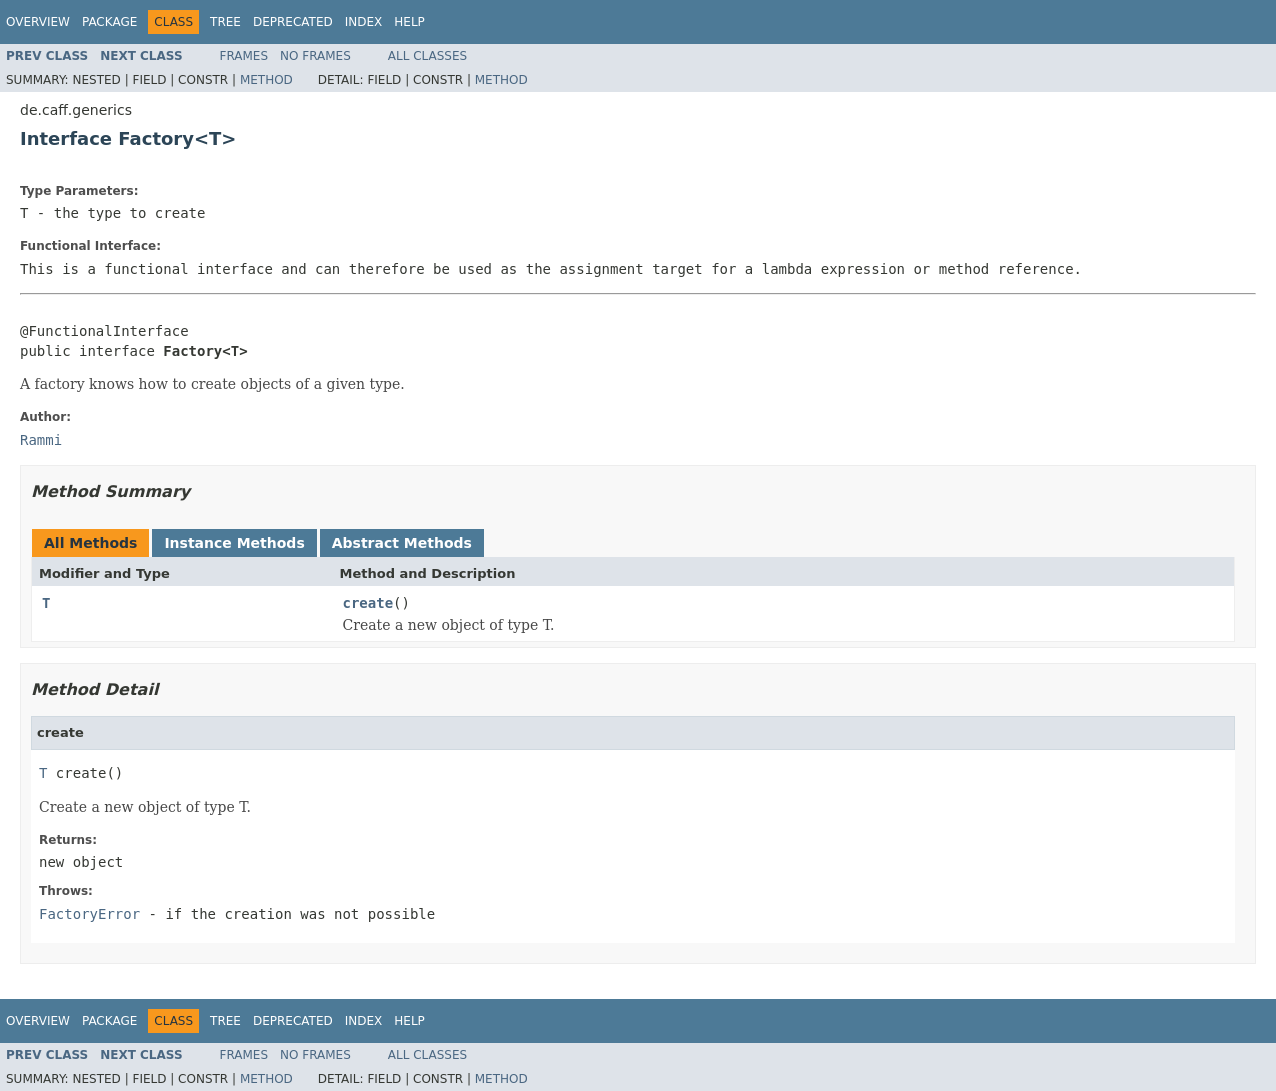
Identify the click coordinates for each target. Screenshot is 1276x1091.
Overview (38, 22)
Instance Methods (234, 543)
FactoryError (89, 914)
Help (409, 22)
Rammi (41, 440)
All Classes (427, 56)
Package (109, 22)
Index (364, 22)
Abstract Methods (402, 543)
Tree (225, 22)
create (368, 603)
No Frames (315, 56)
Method (266, 80)
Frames (244, 56)
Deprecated (293, 22)
